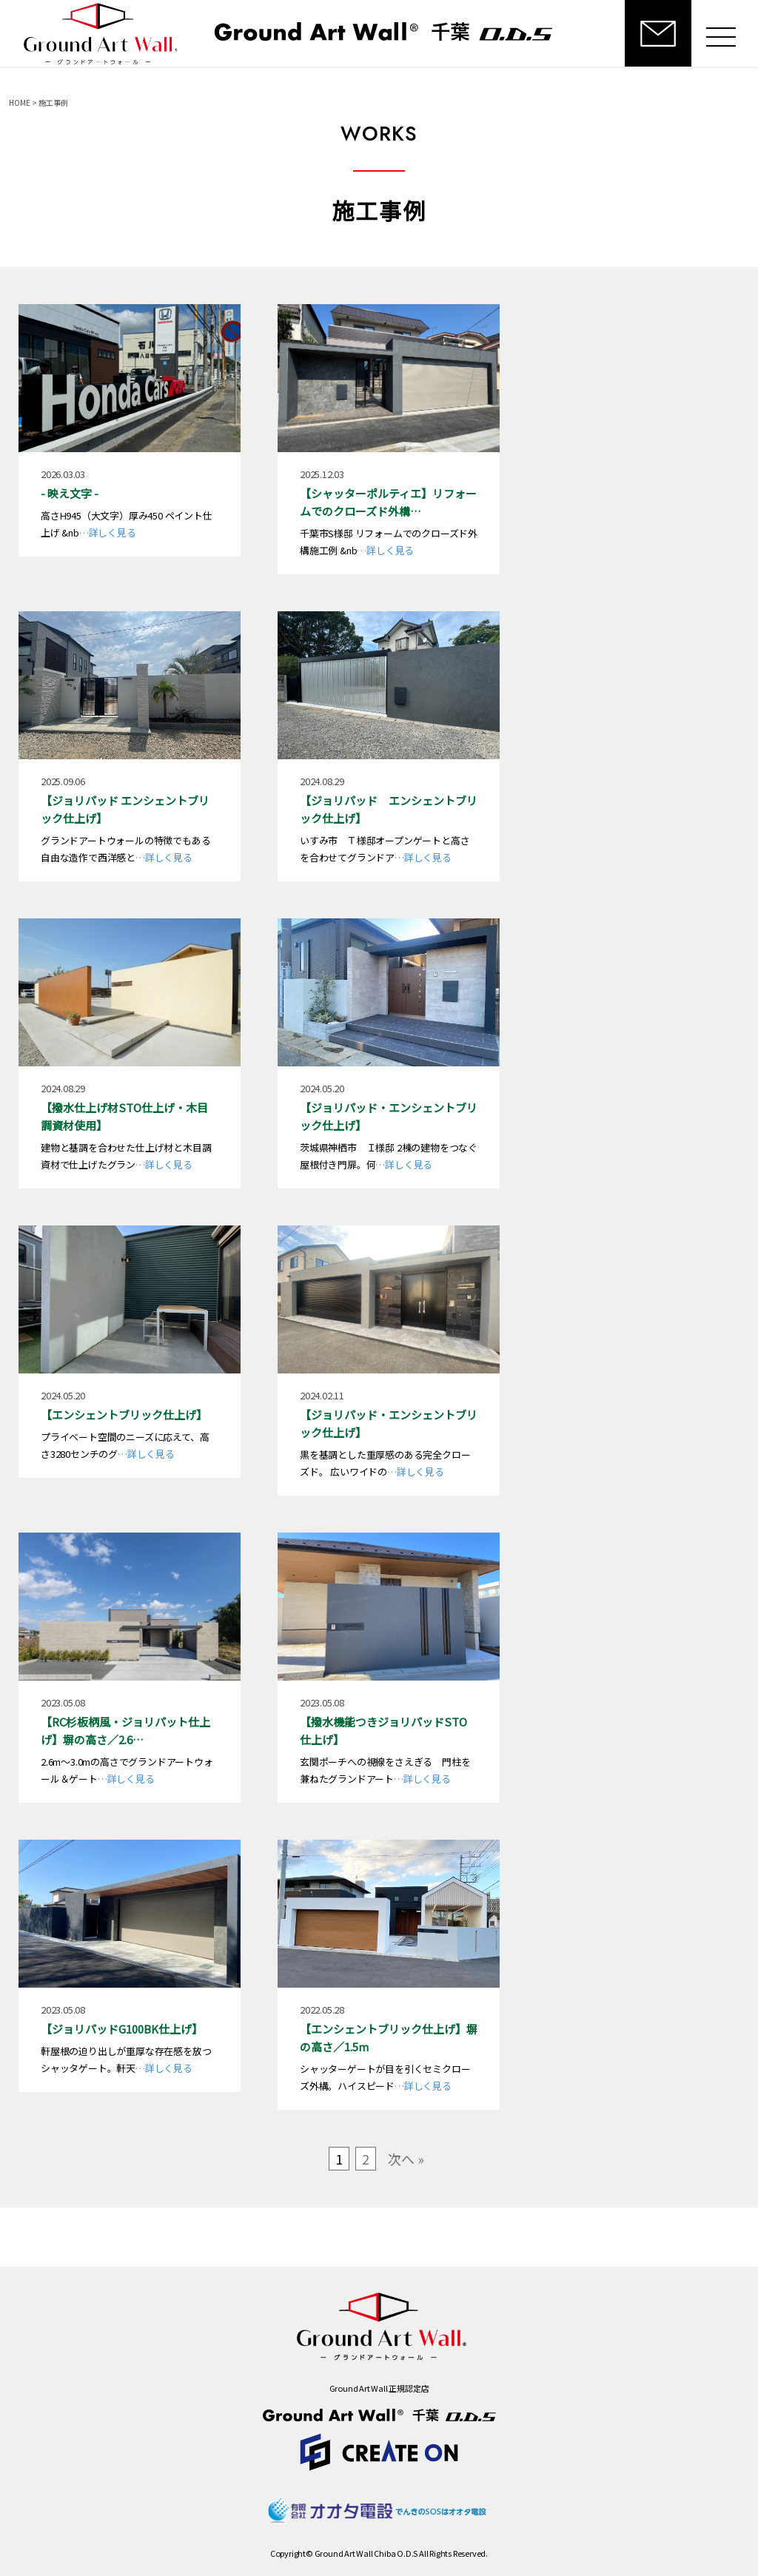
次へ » (406, 2158)
